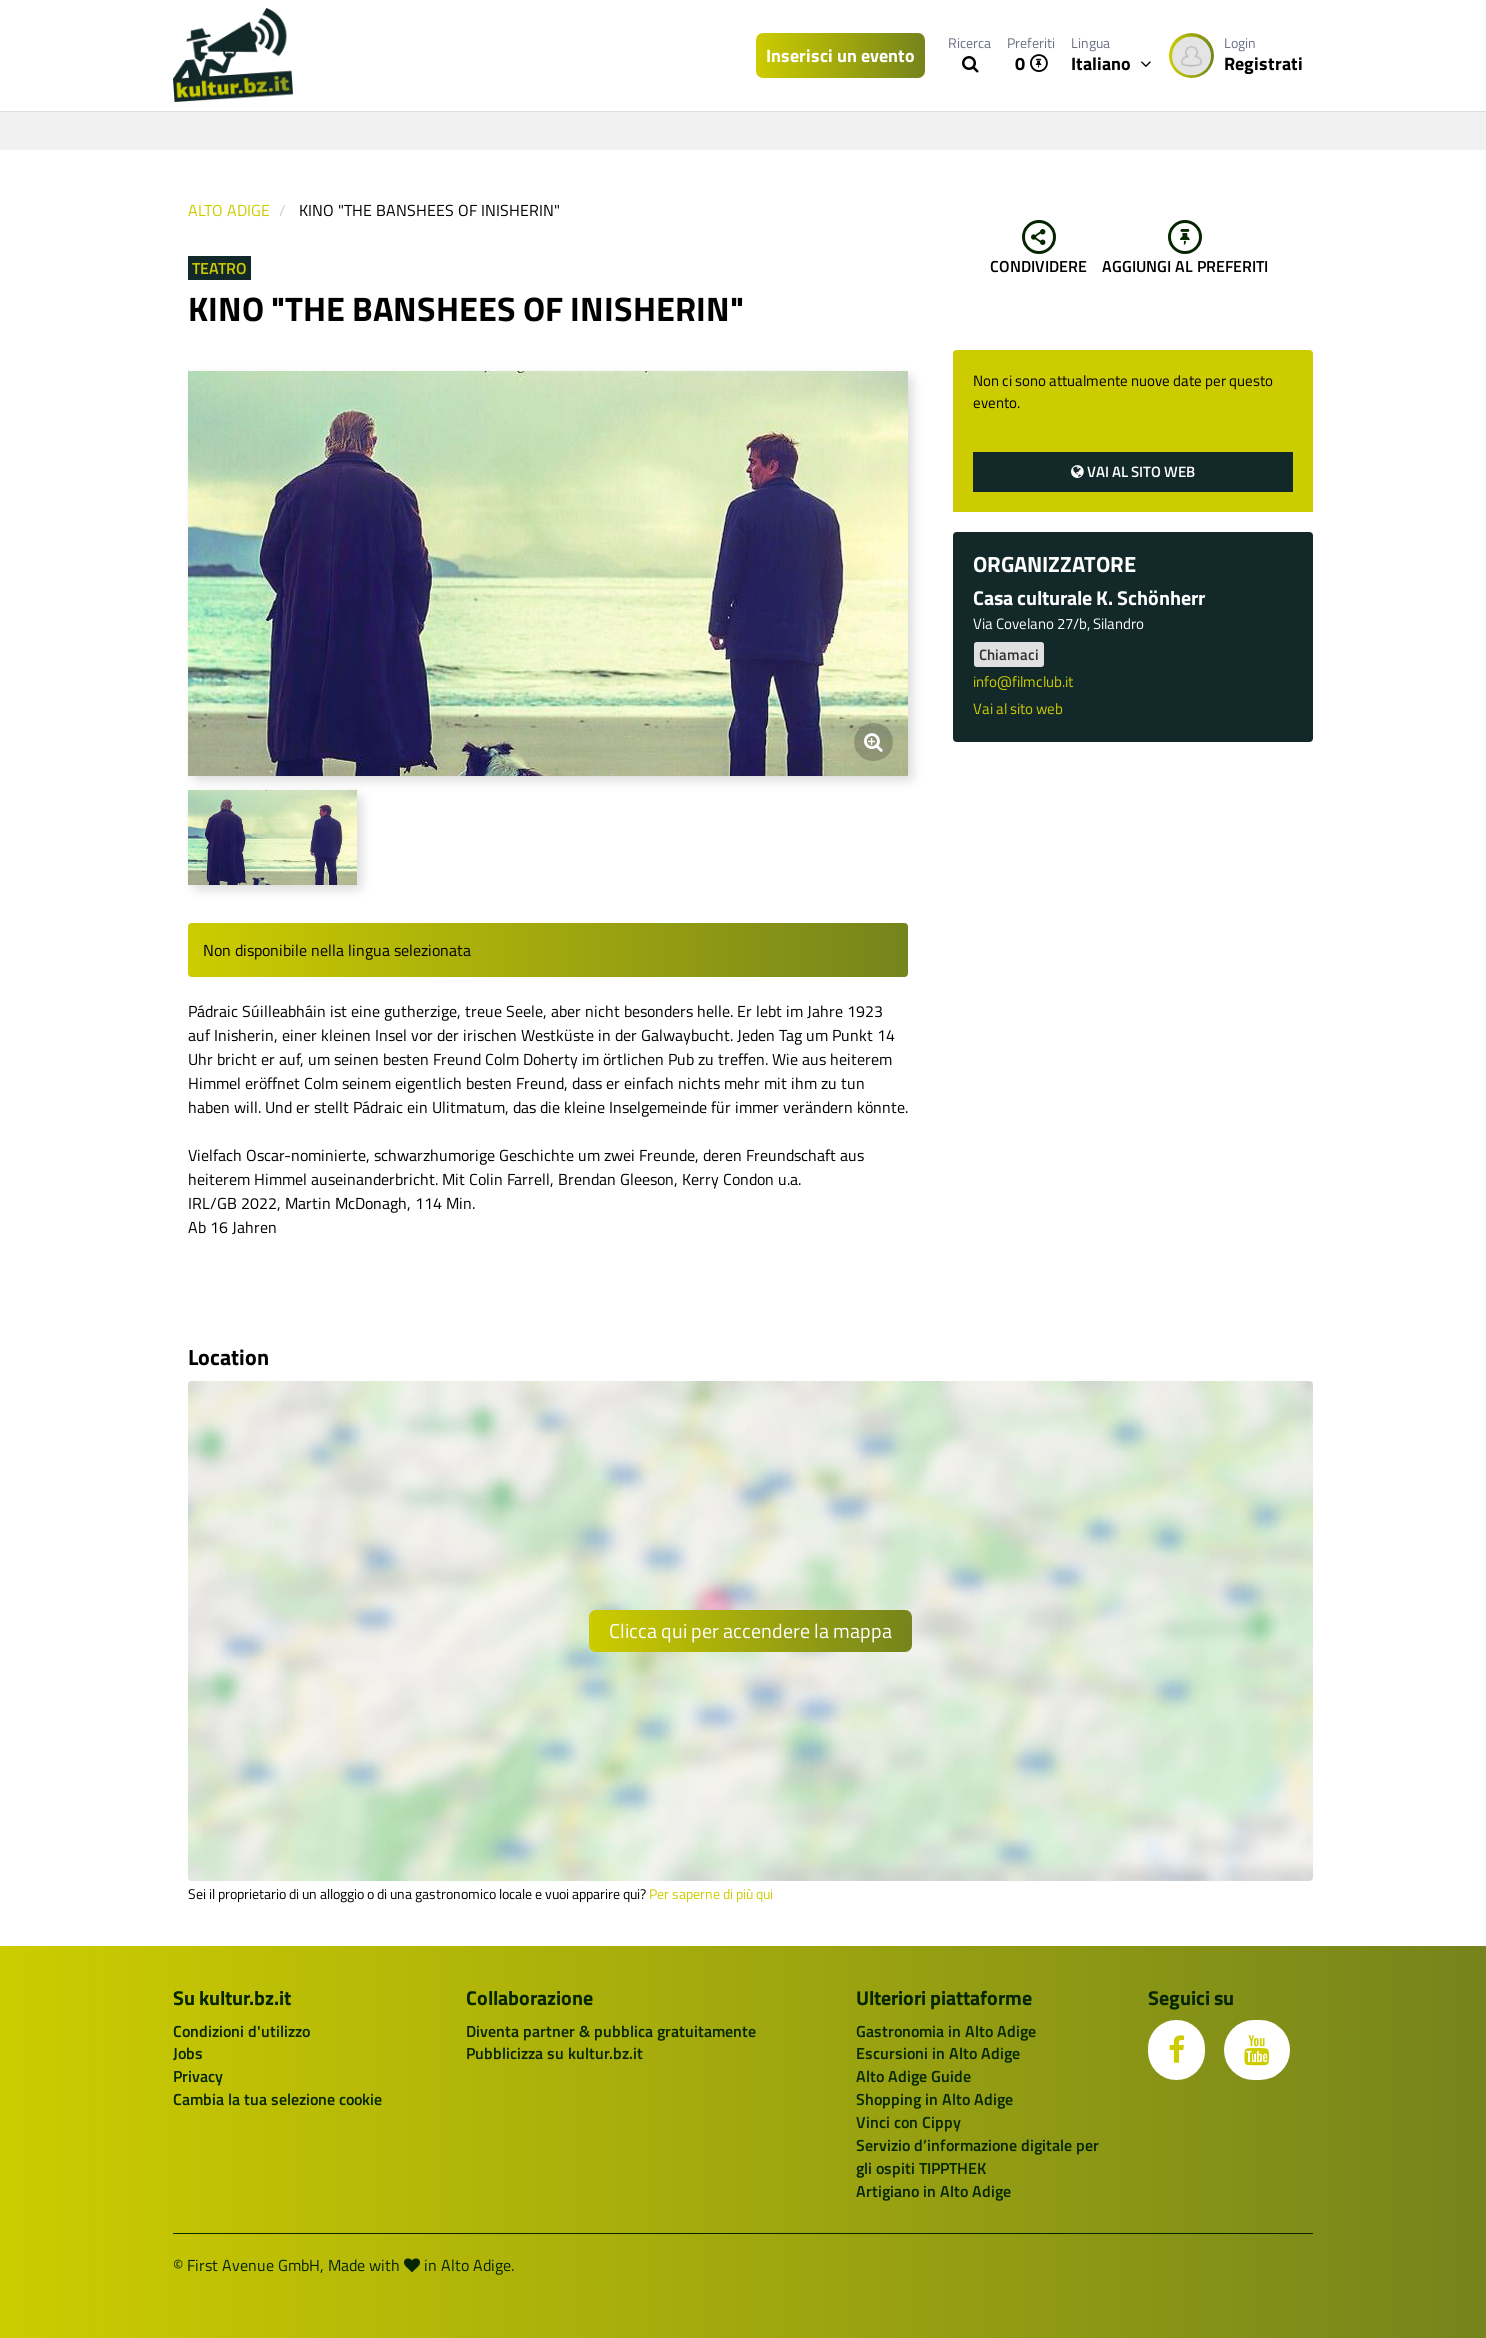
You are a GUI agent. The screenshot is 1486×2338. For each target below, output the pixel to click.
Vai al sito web (1133, 471)
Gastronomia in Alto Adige (946, 2031)
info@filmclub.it (1023, 681)
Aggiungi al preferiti (1185, 249)
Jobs (188, 2053)
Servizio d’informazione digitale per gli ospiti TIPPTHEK (977, 2156)
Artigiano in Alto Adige (933, 2191)
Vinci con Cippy (908, 2122)
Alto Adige (229, 210)
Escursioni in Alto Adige (938, 2053)
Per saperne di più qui (711, 1894)
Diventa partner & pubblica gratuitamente (611, 2031)
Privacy (198, 2076)
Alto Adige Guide (913, 2076)
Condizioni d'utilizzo (241, 2031)
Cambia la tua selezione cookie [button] (277, 2099)
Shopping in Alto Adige (934, 2099)
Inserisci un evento (840, 55)
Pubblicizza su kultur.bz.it (554, 2053)
